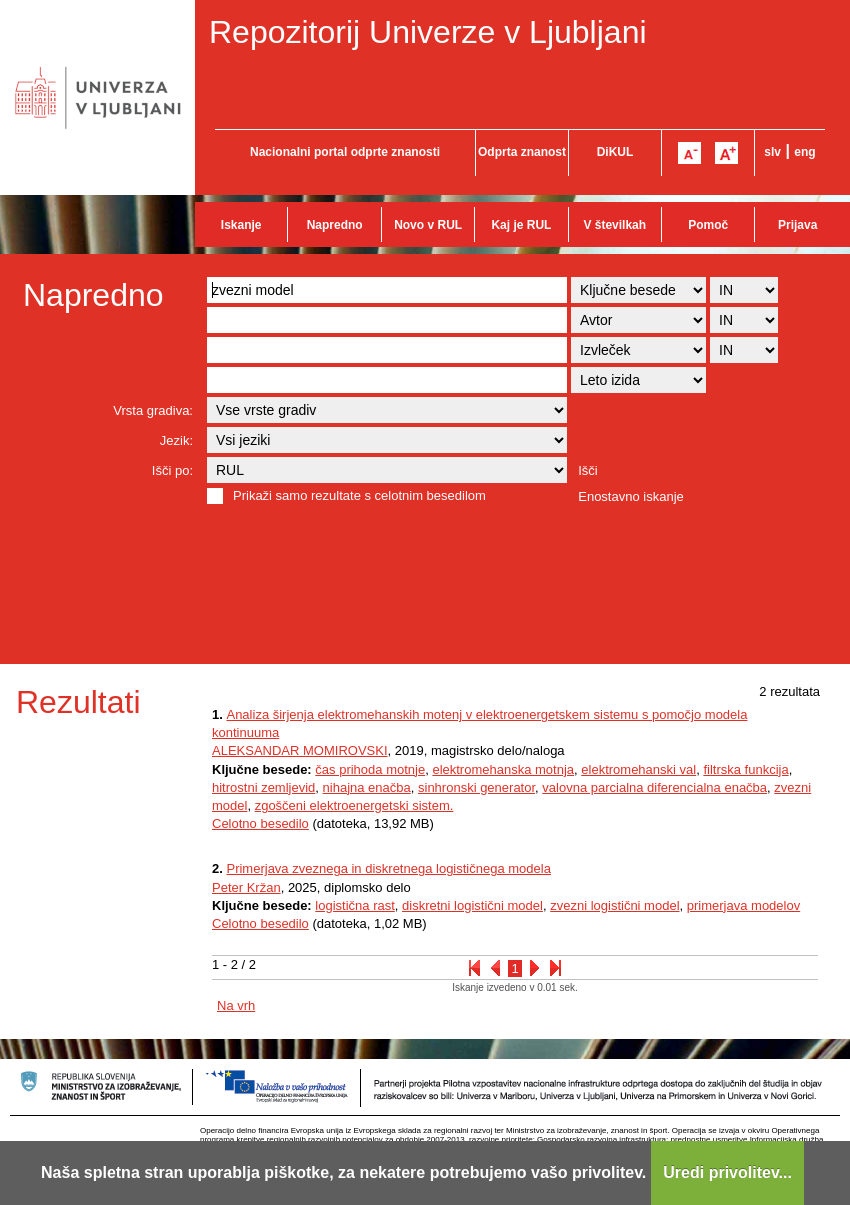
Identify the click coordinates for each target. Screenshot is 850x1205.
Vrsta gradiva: (153, 410)
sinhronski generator (476, 787)
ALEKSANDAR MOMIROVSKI (300, 750)
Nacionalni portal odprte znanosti (345, 152)
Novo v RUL (428, 225)
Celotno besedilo (260, 823)
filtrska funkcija (745, 769)
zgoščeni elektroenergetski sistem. (354, 805)
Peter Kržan (246, 887)
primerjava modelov (743, 905)
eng (804, 152)
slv (772, 152)
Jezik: (176, 440)
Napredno (335, 225)
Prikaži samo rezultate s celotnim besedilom (359, 495)
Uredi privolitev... (727, 1172)
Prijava (797, 225)
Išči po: (172, 470)
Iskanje (241, 225)
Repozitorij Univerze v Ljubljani (428, 32)
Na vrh (236, 1005)
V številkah (614, 225)
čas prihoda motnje (370, 769)
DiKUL (615, 152)
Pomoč (708, 225)
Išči (588, 470)
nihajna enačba (367, 787)
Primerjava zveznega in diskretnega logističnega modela (388, 868)
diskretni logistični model (472, 905)
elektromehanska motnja (503, 769)
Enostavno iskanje (631, 496)
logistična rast (354, 905)
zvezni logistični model (614, 905)
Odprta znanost (522, 152)
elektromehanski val (638, 769)
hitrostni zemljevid (263, 787)
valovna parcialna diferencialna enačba (654, 787)
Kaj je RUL (521, 225)
